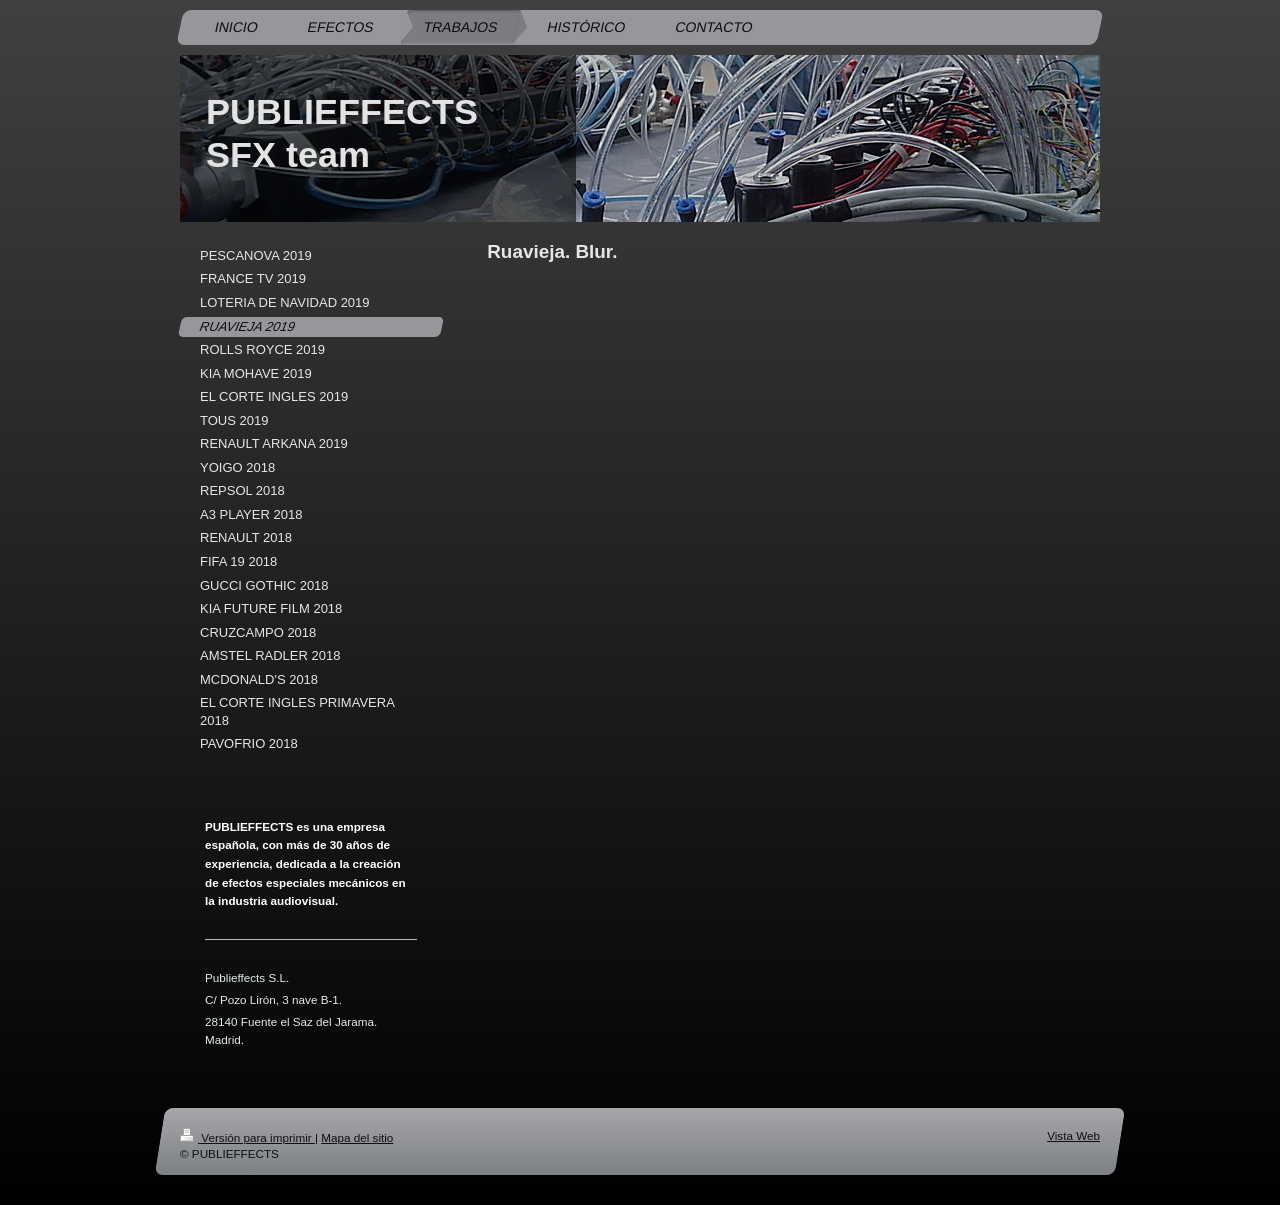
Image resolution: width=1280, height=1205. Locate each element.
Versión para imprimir (247, 1137)
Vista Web (1073, 1135)
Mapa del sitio (357, 1137)
